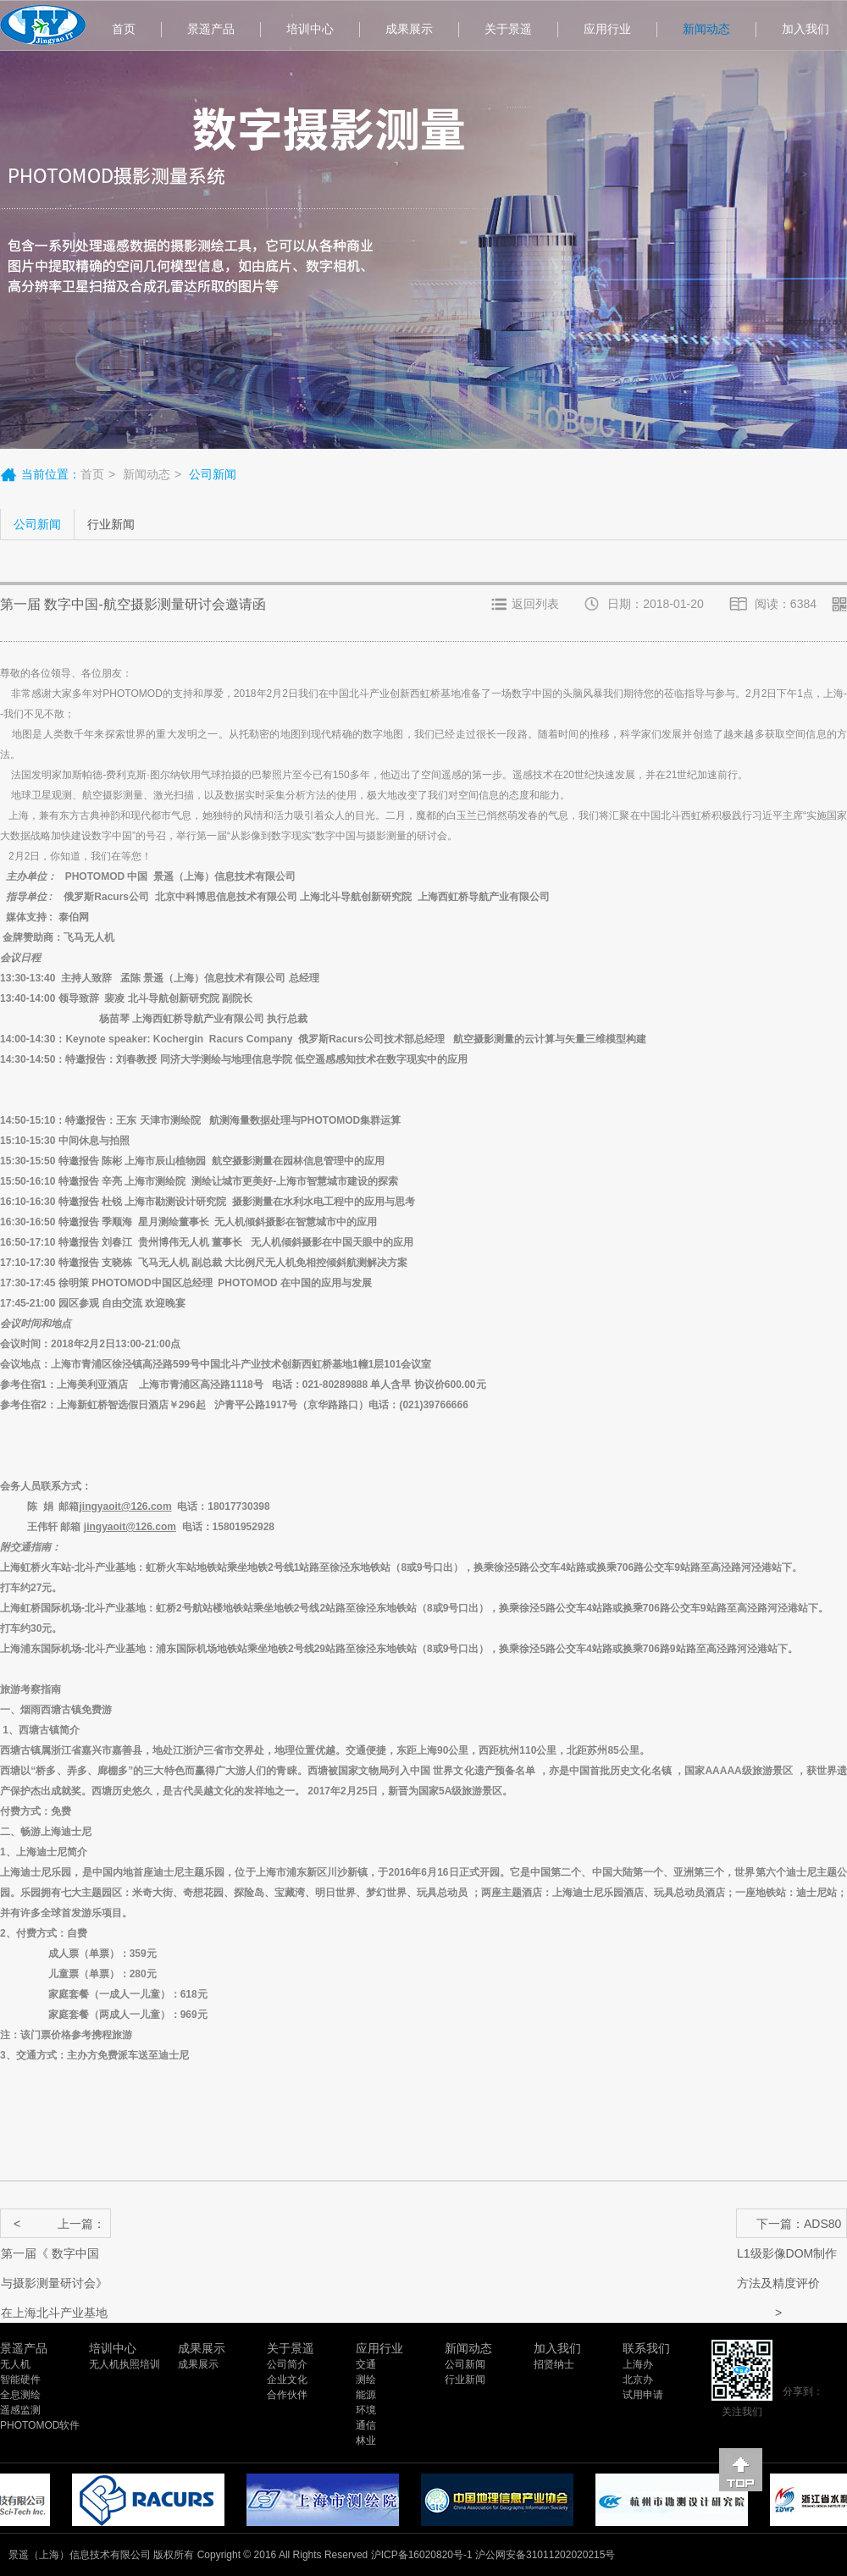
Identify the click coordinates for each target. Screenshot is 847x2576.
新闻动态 (706, 29)
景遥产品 (211, 29)
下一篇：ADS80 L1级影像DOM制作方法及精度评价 (789, 2227)
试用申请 (643, 2395)
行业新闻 (111, 524)
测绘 (366, 2379)
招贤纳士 (554, 2364)
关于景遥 (508, 29)
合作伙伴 (287, 2395)
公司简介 (287, 2364)
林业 (366, 2440)
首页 (124, 29)
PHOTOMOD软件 (40, 2425)
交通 (366, 2364)
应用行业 (607, 29)
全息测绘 (20, 2395)
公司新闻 (37, 524)
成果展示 (409, 29)
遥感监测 (20, 2410)
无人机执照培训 (124, 2364)
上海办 (638, 2364)
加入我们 (557, 2348)
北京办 (638, 2379)
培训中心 (310, 29)
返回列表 (535, 604)
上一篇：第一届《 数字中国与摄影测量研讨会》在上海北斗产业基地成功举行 (54, 2227)
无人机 (15, 2364)
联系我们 (646, 2348)
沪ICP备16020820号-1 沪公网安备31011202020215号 (493, 2555)
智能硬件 (20, 2379)
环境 (366, 2410)
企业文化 (287, 2379)
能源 (366, 2395)
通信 (366, 2425)
